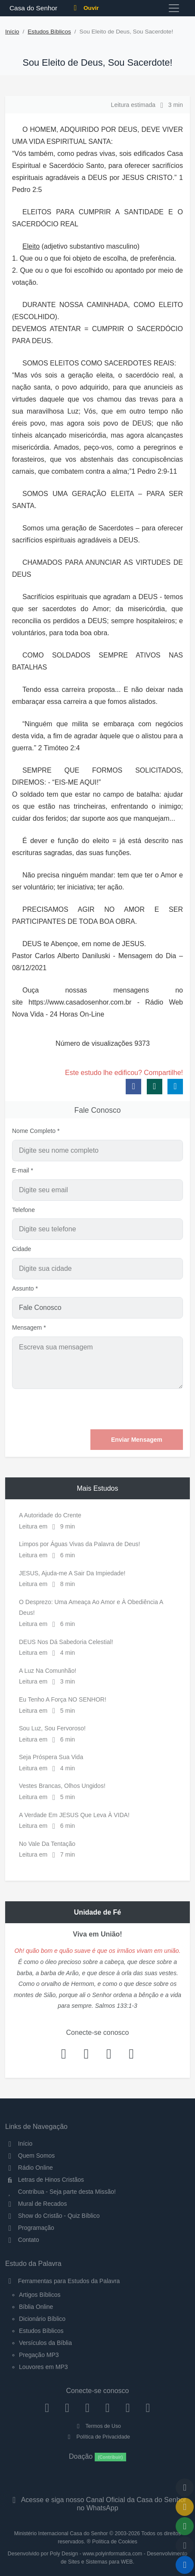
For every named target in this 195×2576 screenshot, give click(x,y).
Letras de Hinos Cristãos (44, 2179)
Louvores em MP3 (43, 2366)
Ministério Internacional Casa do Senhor (61, 2533)
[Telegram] (147, 2407)
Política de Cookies (114, 2542)
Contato (22, 2239)
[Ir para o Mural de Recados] (185, 2507)
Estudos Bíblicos (49, 31)
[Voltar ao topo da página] (185, 2488)
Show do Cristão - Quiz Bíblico (52, 2215)
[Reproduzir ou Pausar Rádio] (185, 2565)
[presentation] (117, 1409)
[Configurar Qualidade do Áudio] (185, 2545)
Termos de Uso (97, 2426)
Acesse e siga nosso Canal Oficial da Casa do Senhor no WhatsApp (97, 2504)
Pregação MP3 (39, 2354)
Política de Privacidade (97, 2437)
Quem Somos (30, 2155)
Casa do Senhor (32, 8)
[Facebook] (47, 2407)
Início (12, 31)
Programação (29, 2227)
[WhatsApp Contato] (127, 2407)
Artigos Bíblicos (39, 2294)
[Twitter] (87, 2407)
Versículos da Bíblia (45, 2342)
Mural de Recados (36, 2203)
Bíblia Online (36, 2306)
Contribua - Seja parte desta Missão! (60, 2191)
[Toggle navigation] (174, 8)
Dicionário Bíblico (42, 2318)
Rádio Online (29, 2167)
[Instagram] (67, 2407)
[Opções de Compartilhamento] (185, 2526)
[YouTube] (107, 2407)
